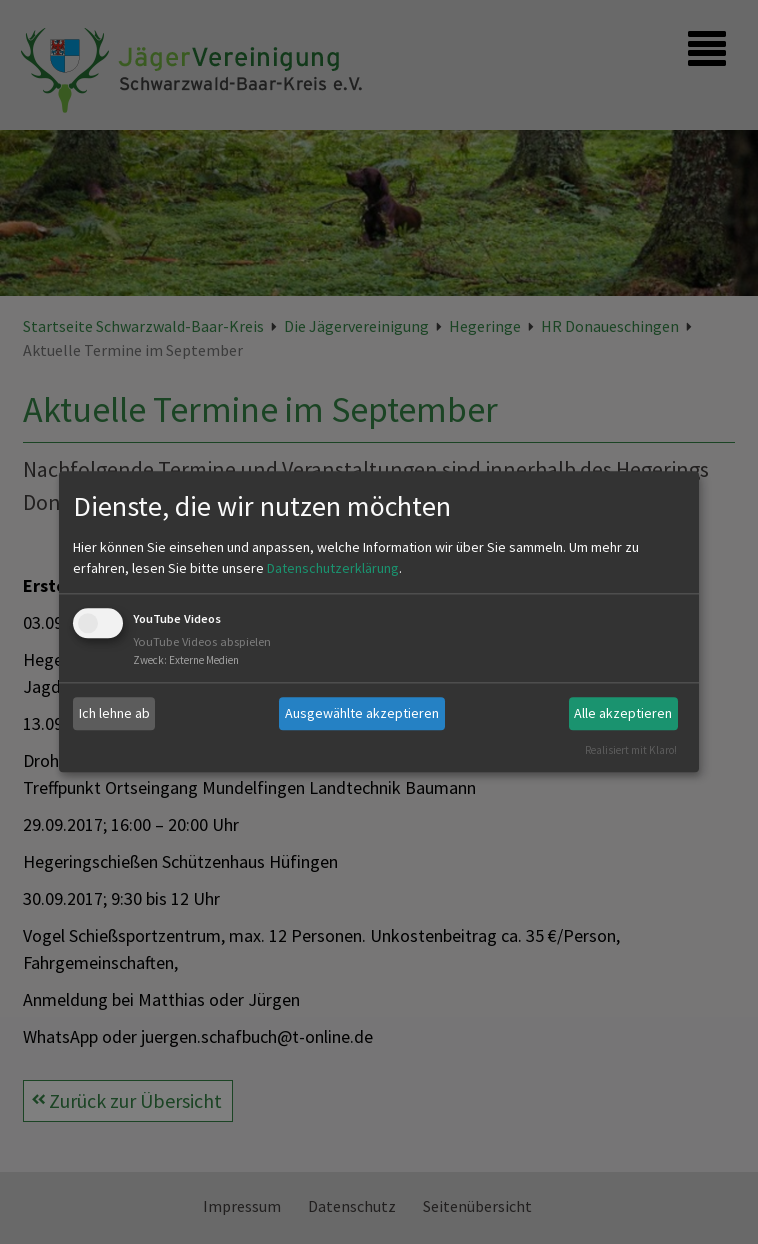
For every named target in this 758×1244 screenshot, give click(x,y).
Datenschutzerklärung (333, 568)
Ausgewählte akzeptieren (362, 713)
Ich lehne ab (114, 713)
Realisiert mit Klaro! (631, 750)
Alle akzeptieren (623, 713)
